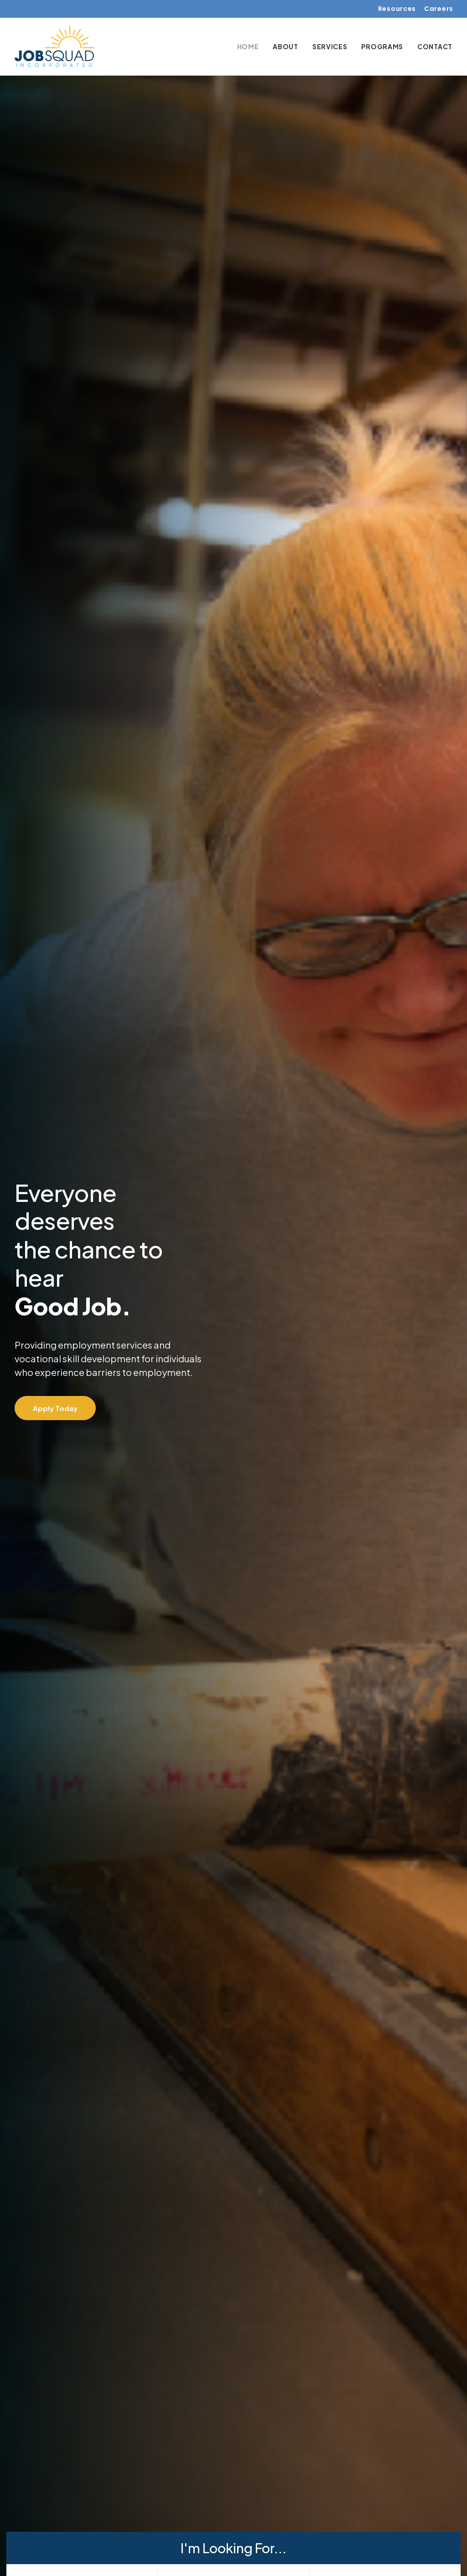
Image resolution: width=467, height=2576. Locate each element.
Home (248, 46)
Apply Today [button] (55, 1397)
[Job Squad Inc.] (54, 46)
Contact (434, 46)
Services (330, 46)
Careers (438, 8)
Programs (382, 46)
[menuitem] (397, 9)
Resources (397, 8)
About (285, 46)
